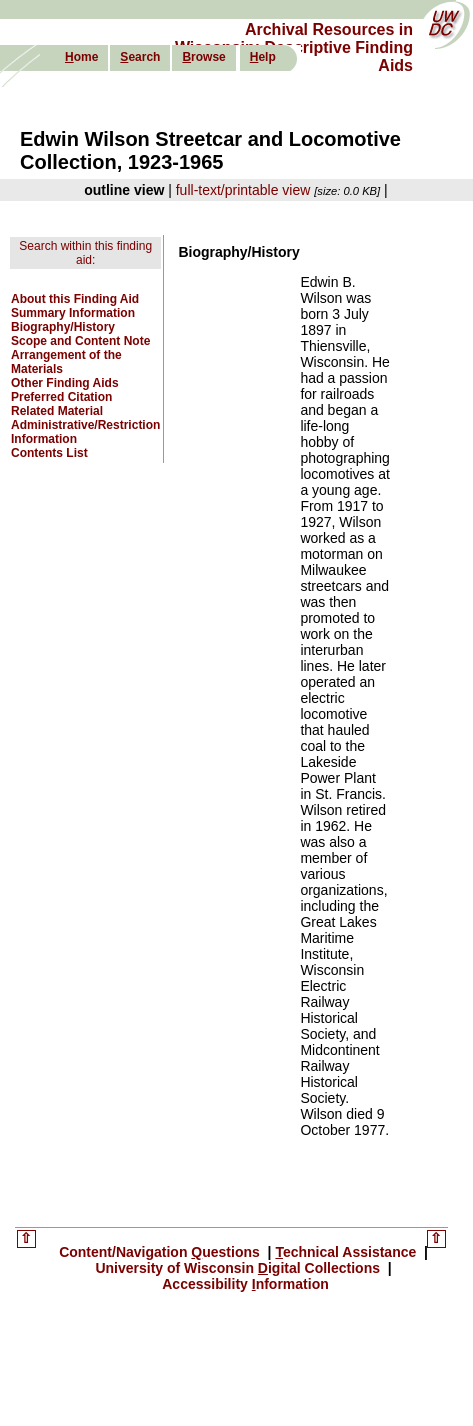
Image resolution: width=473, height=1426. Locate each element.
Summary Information (73, 313)
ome (81, 57)
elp (263, 57)
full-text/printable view (243, 190)
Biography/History (63, 327)
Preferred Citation (61, 397)
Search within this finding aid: (85, 253)
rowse (203, 57)
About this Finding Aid (75, 299)
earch (140, 57)
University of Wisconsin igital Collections (239, 1268)
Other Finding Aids (65, 383)
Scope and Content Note (80, 341)
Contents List (49, 453)
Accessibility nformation (245, 1284)
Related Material (57, 411)
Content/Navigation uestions (161, 1252)
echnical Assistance (347, 1252)
